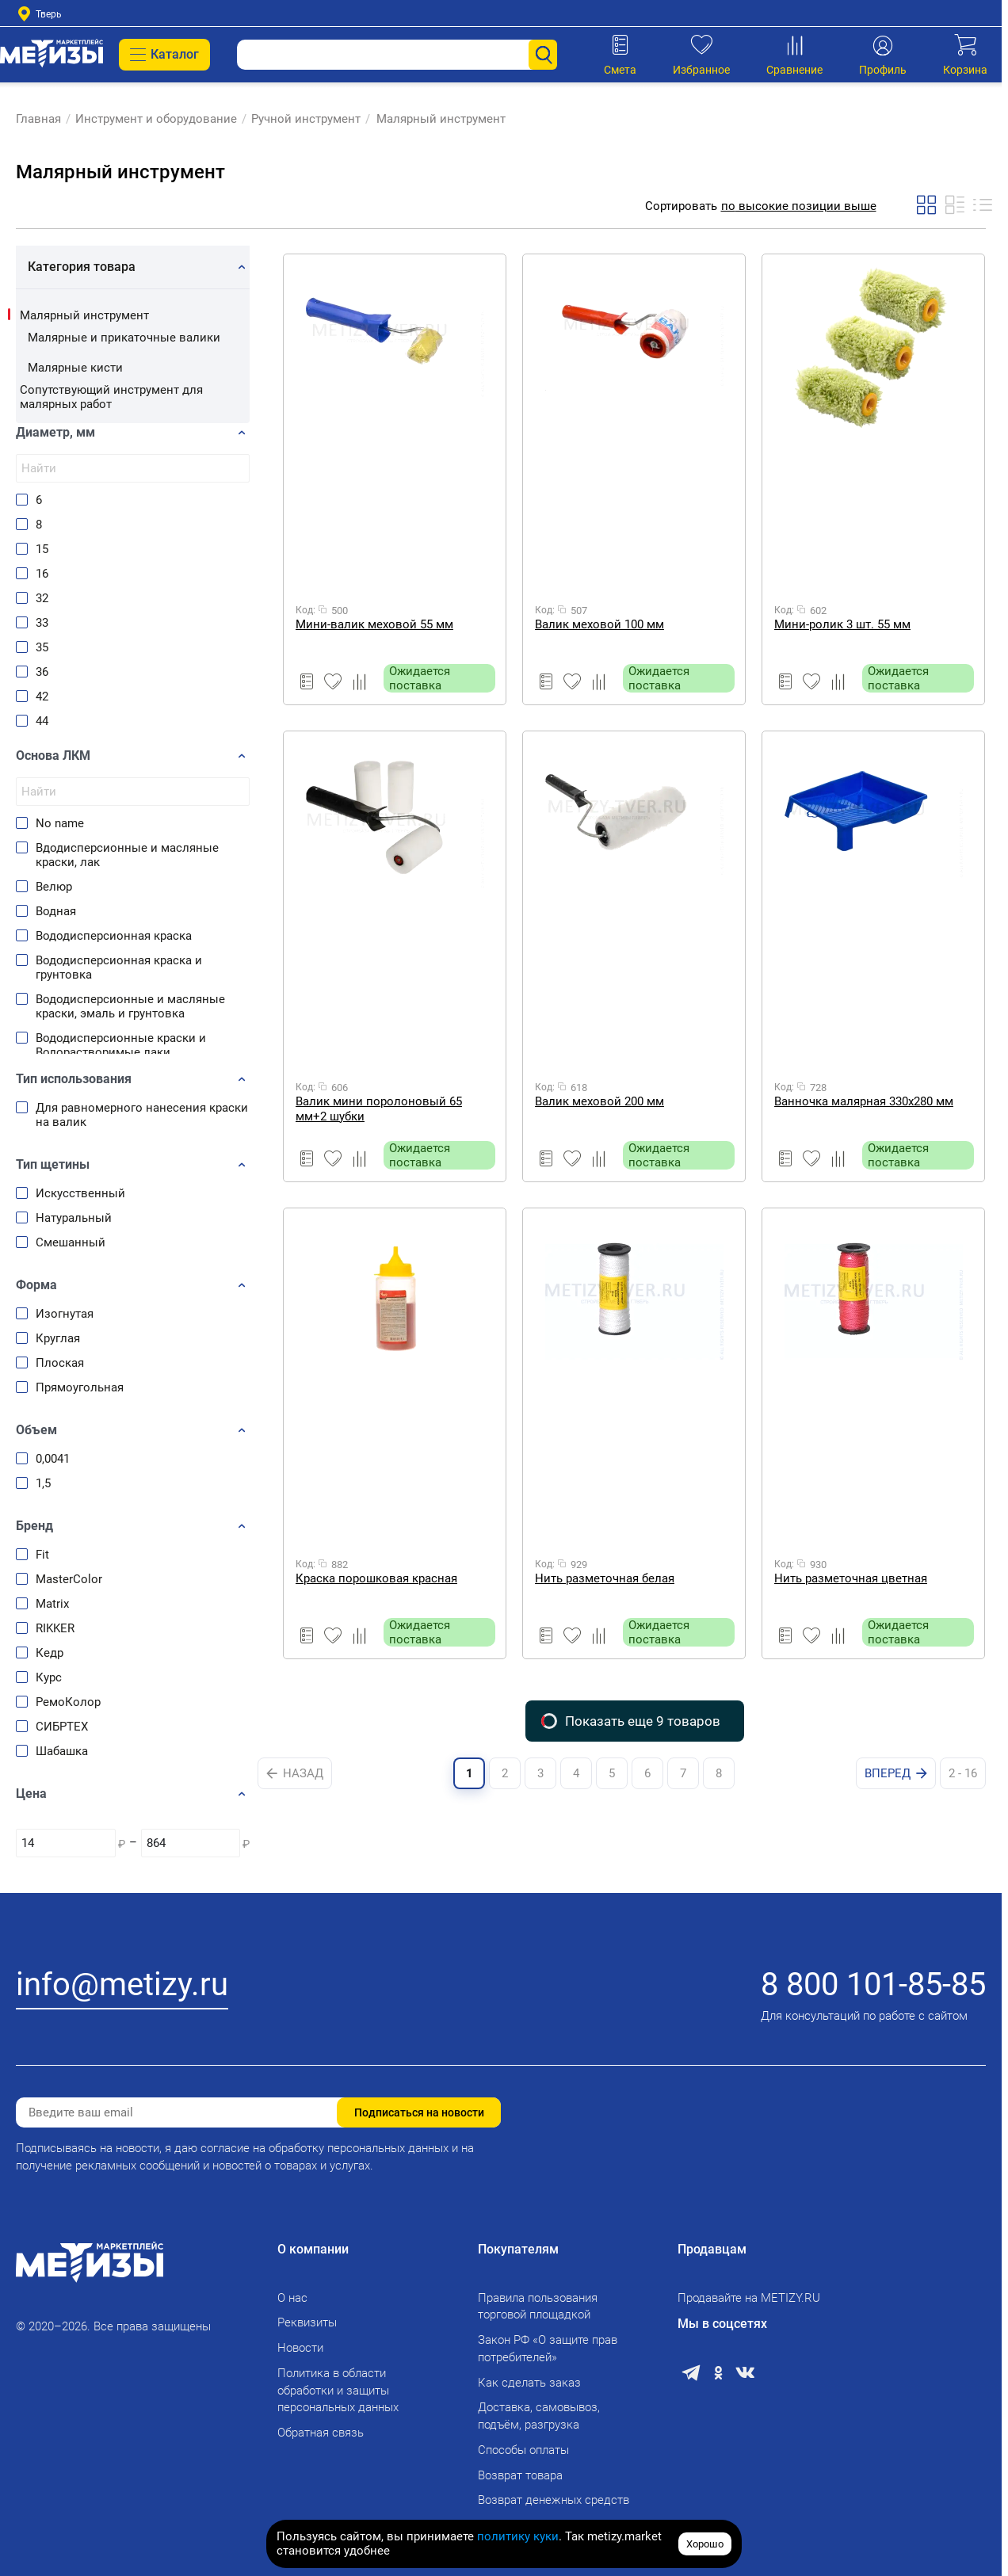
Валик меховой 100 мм (599, 624)
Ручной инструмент (306, 119)
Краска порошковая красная (376, 1578)
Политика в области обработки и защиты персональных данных (338, 2390)
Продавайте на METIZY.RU (749, 2298)
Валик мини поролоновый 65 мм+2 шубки (379, 1109)
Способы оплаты (523, 2450)
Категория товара (82, 266)
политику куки (518, 2536)
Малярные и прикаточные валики (124, 337)
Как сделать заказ (529, 2383)
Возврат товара (520, 2475)
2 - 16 (963, 1773)
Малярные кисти (75, 368)
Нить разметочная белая (604, 1578)
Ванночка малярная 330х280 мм (863, 1101)
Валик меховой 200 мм (599, 1101)
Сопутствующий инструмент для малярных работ (111, 397)
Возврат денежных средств (553, 2500)
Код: (305, 610)
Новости (300, 2348)
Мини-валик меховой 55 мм (374, 624)
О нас (292, 2298)
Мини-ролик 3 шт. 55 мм (842, 624)
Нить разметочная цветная (850, 1578)
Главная (38, 119)
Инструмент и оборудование (156, 119)
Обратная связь (320, 2432)
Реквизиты (307, 2322)
